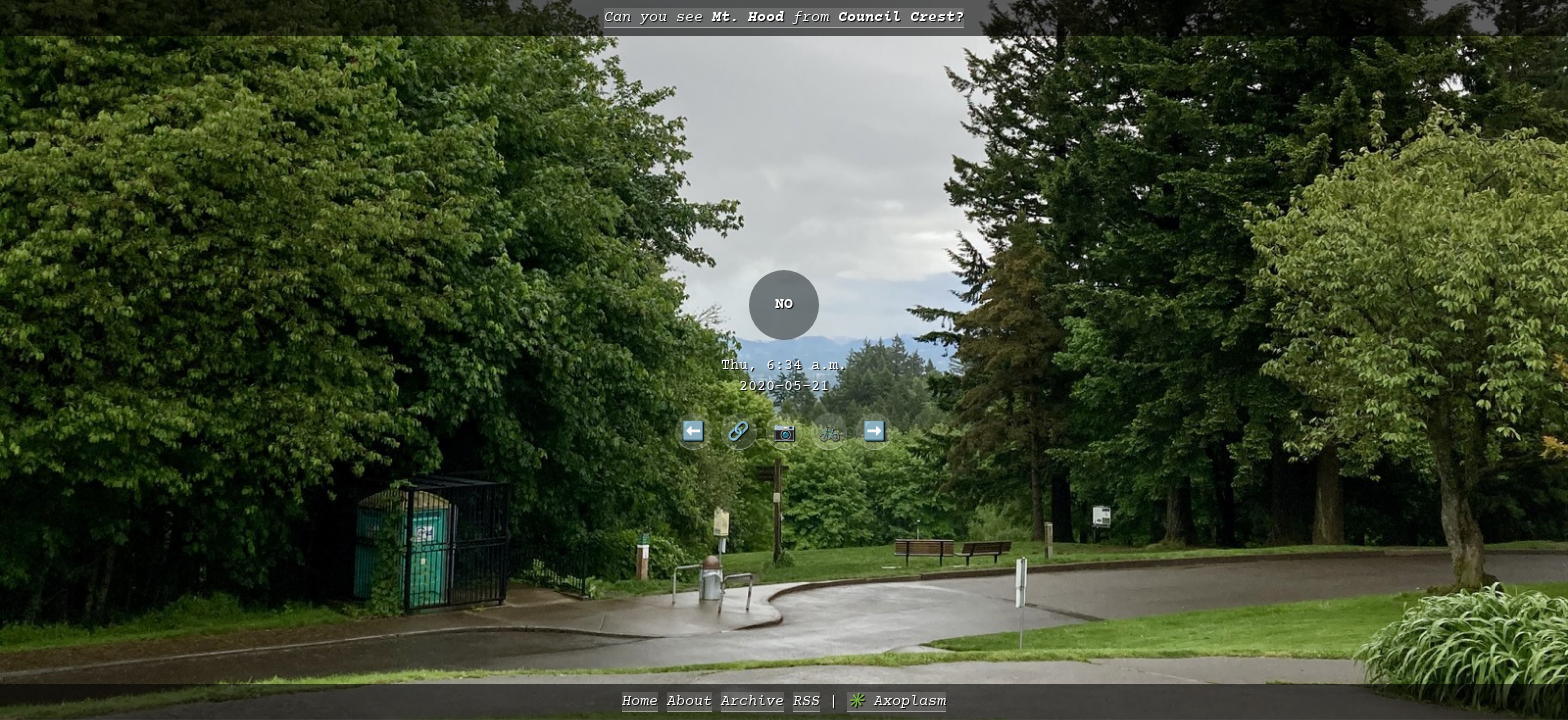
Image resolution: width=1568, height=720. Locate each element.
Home (640, 701)
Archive (752, 701)
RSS (806, 701)
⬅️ (693, 431)
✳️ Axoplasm (896, 701)
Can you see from (784, 17)
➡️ (874, 431)
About (689, 701)
